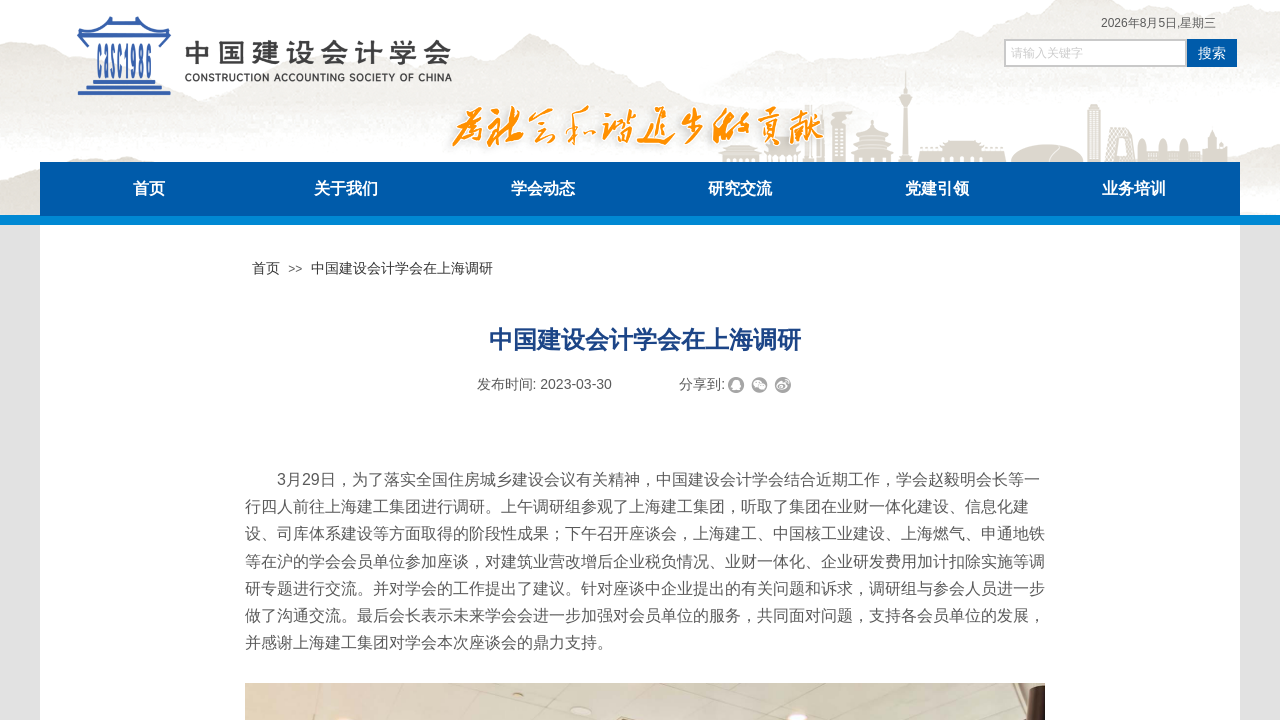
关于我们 (346, 188)
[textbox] (1095, 53)
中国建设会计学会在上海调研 (402, 268)
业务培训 (1134, 188)
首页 (149, 188)
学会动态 (543, 188)
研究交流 (740, 188)
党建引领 (937, 188)
